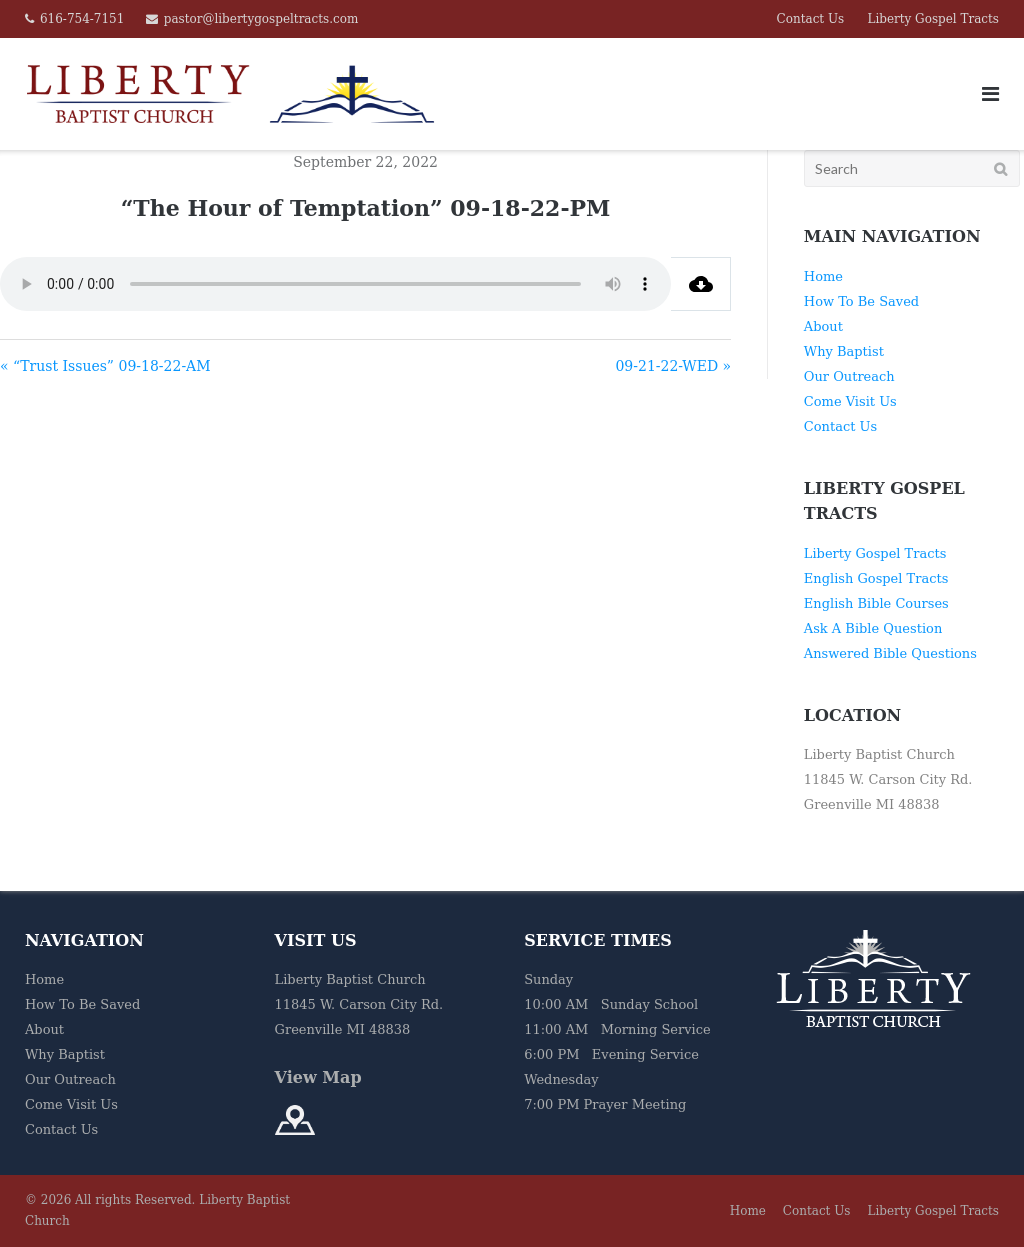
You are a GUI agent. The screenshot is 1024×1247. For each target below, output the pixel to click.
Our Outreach (849, 376)
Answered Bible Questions (890, 653)
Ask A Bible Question (873, 628)
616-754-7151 (82, 19)
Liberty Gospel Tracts (933, 19)
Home (823, 276)
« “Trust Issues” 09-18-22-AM (105, 366)
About (823, 326)
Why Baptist (844, 351)
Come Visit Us (850, 401)
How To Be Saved (861, 301)
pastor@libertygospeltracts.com (261, 19)
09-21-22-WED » (673, 366)
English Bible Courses (876, 603)
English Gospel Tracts (876, 578)
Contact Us (811, 19)
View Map (318, 1077)
